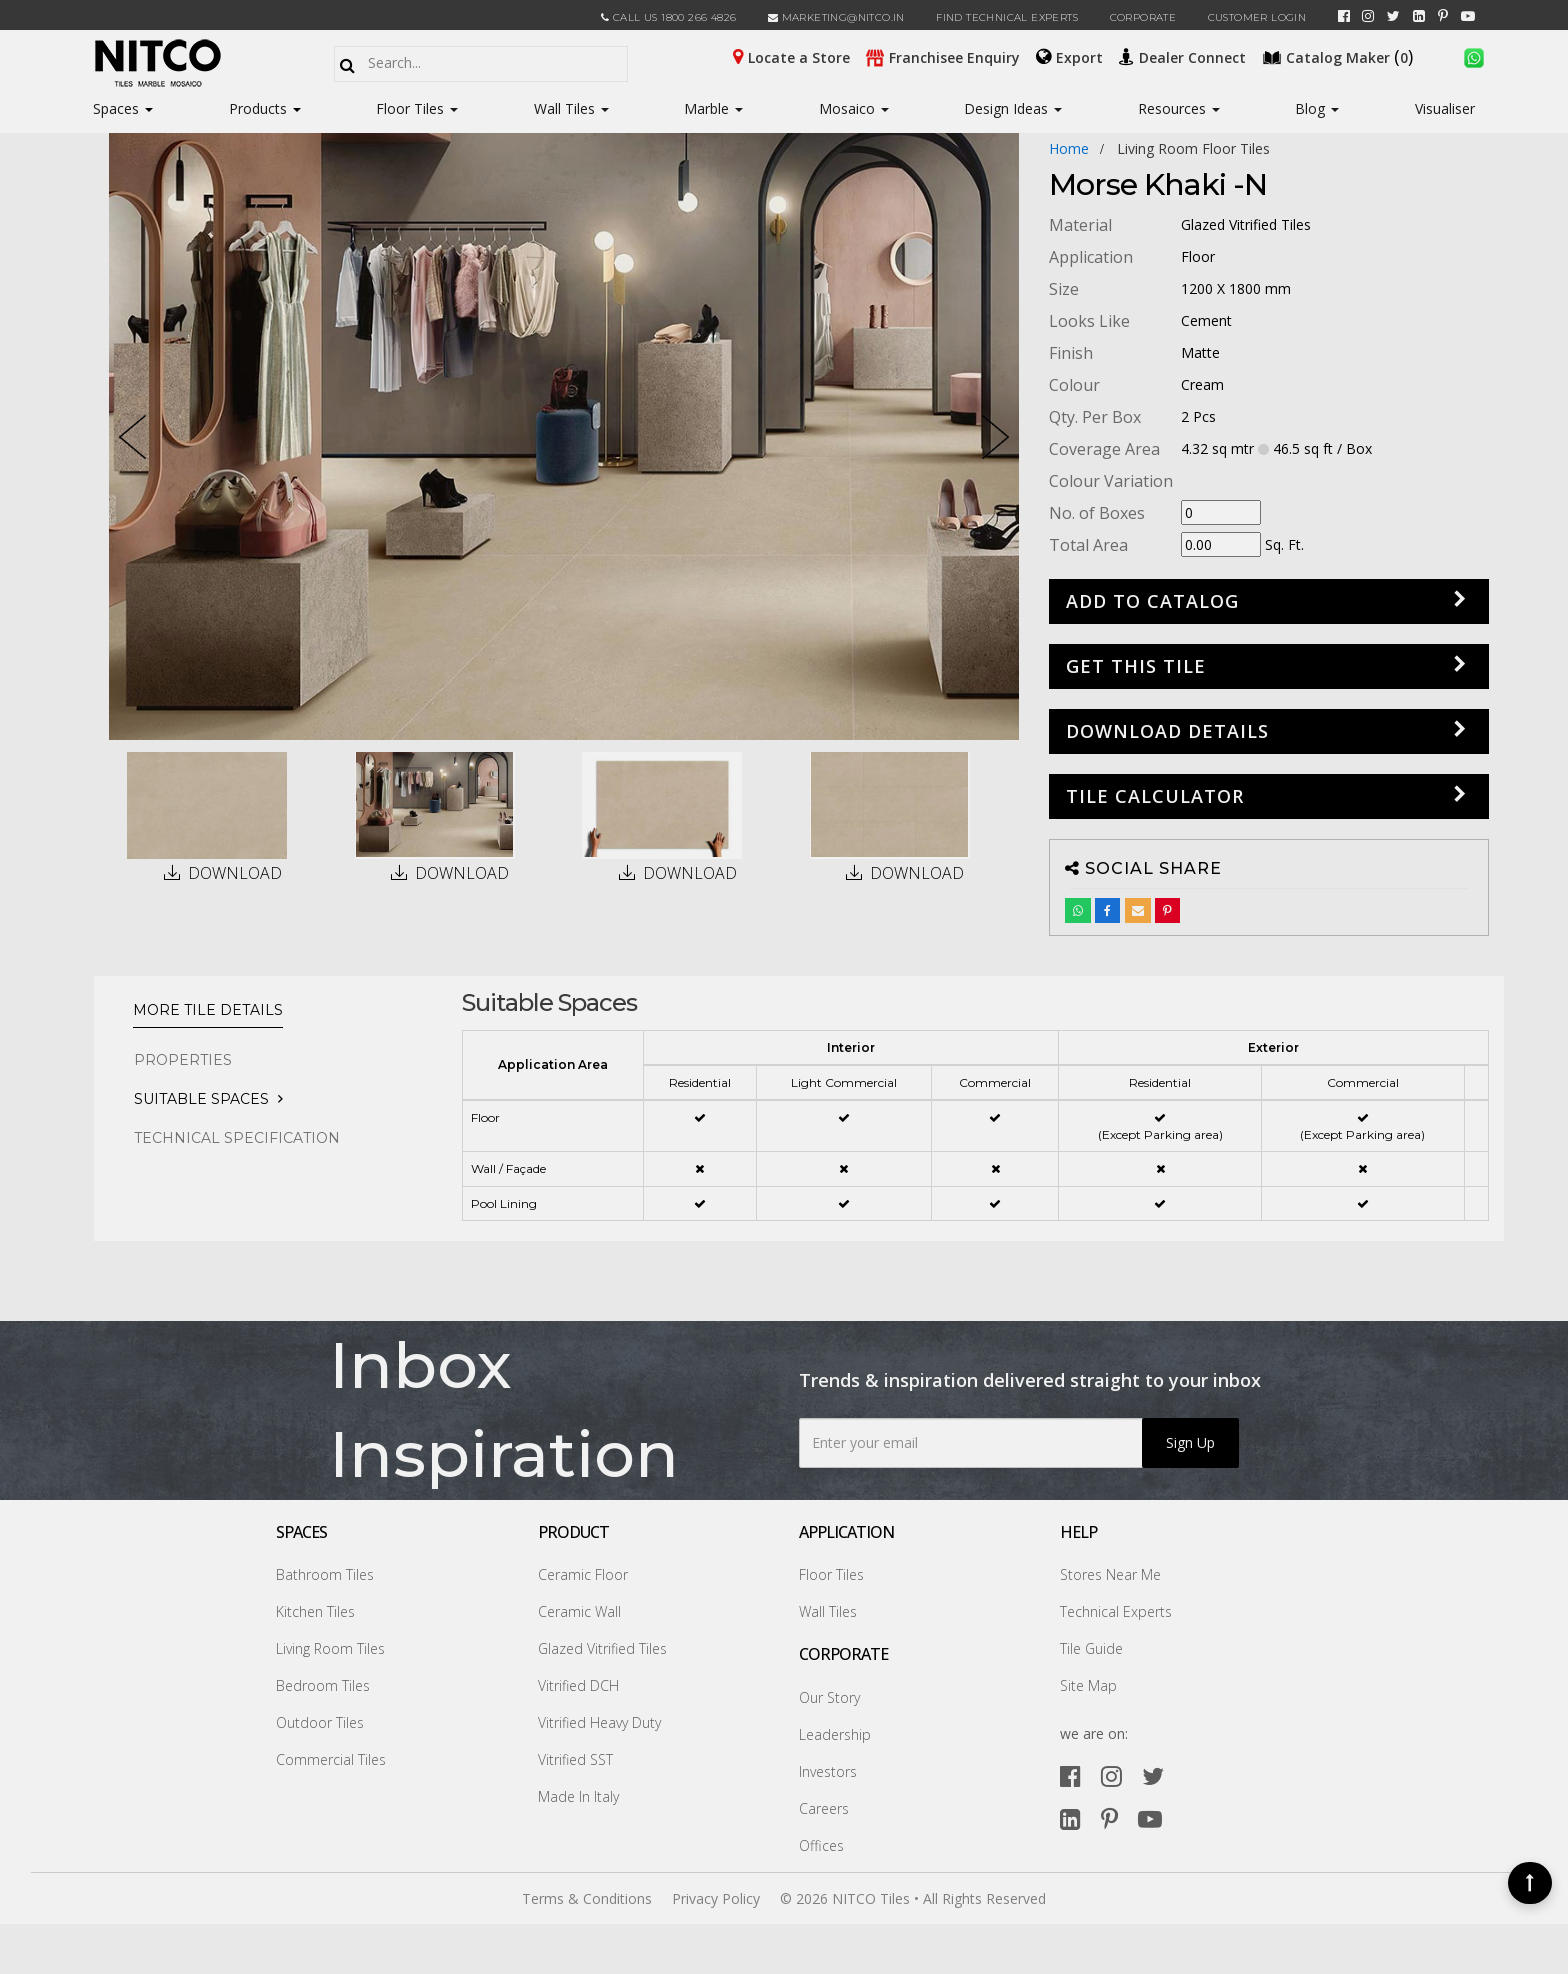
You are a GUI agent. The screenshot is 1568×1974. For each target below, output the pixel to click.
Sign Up (1190, 1442)
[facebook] (1344, 16)
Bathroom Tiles (325, 1574)
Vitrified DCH (578, 1685)
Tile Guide (1091, 1648)
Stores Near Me (1110, 1574)
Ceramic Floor (583, 1574)
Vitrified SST (575, 1759)
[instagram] (1368, 16)
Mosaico (854, 108)
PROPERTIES (183, 1060)
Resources (1179, 108)
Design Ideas (1013, 108)
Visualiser (1445, 108)
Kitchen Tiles (315, 1611)
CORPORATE (1143, 17)
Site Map (1088, 1685)
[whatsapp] (1474, 56)
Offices (821, 1845)
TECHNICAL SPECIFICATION (237, 1138)
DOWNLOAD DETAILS (1167, 731)
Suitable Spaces (201, 1099)
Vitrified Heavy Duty (599, 1722)
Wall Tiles (571, 108)
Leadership (835, 1734)
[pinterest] (1443, 16)
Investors (828, 1771)
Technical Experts (1116, 1611)
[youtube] (1468, 16)
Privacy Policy (716, 1898)
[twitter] (1393, 16)
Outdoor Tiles (320, 1722)
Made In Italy (578, 1796)
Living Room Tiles (330, 1648)
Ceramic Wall (579, 1611)
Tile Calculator (1155, 796)
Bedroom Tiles (323, 1685)
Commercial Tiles (331, 1759)
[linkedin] (1419, 16)
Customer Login (1257, 17)
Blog (1317, 108)
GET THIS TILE (1136, 666)
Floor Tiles (417, 108)
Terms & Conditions (587, 1898)
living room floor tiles (1193, 148)
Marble (713, 108)
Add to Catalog (1152, 601)
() (1340, 56)
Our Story (829, 1697)
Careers (824, 1808)
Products (258, 108)
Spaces (116, 108)
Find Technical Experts (1007, 17)
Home (1069, 148)
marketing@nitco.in (836, 17)
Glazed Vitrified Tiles (602, 1648)
